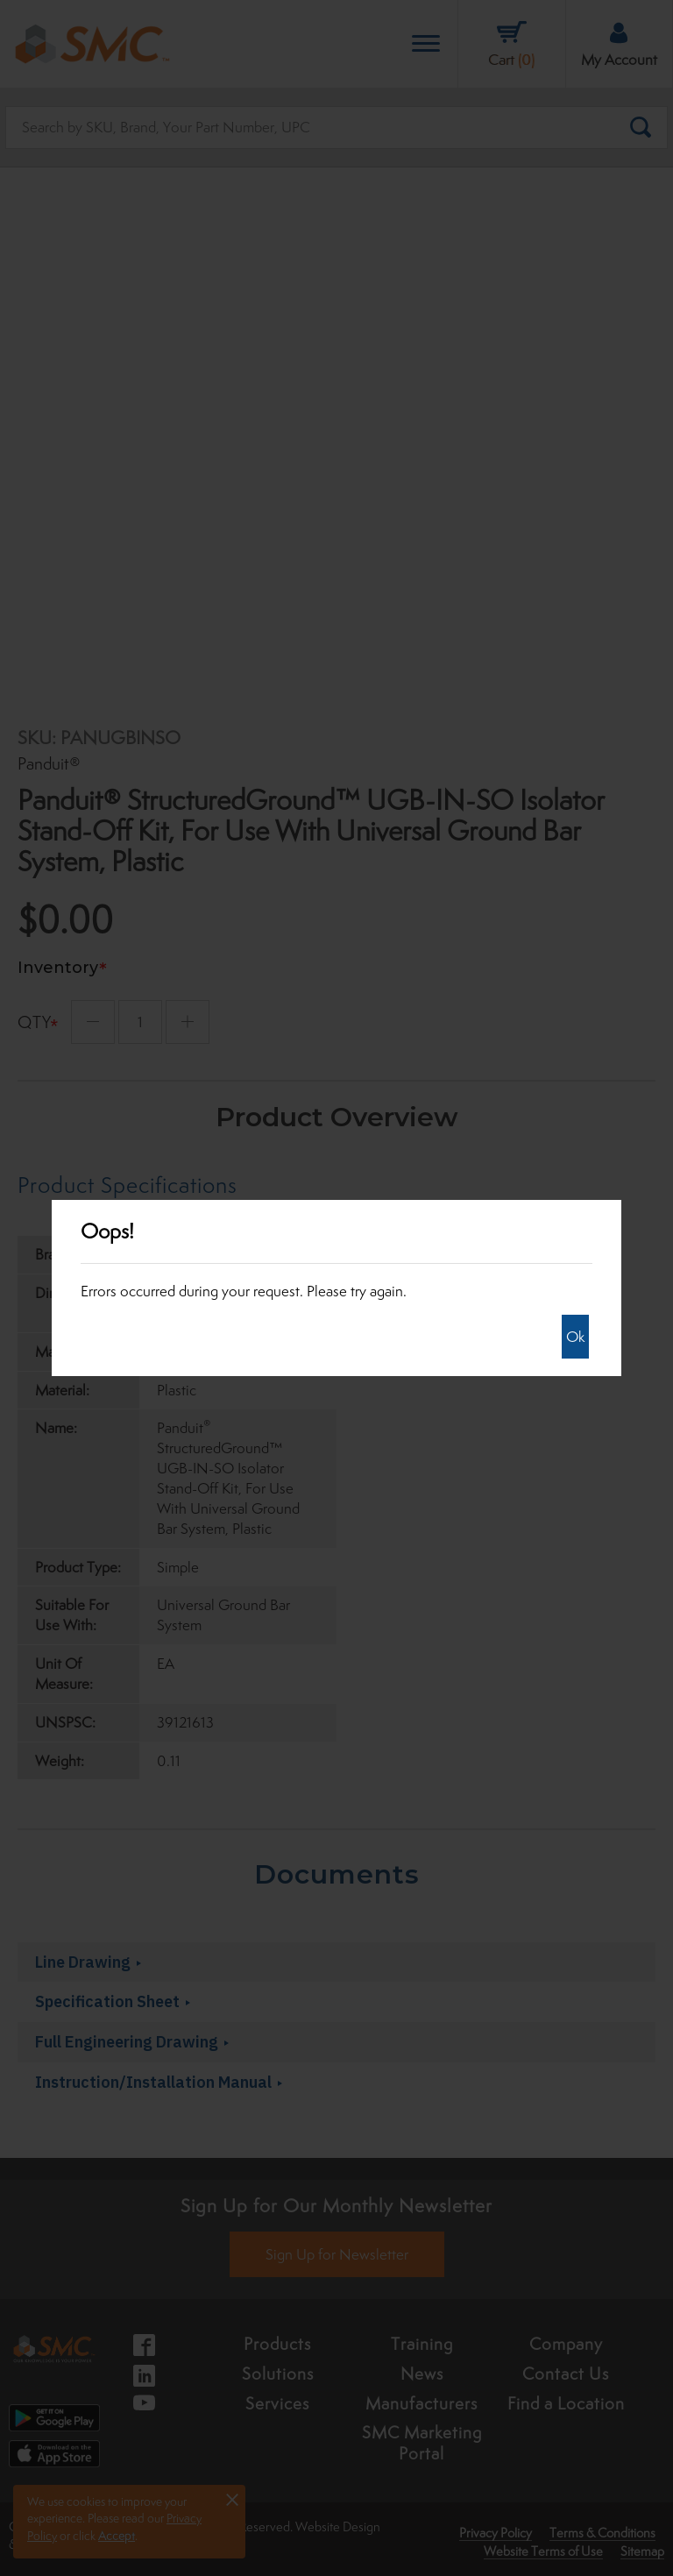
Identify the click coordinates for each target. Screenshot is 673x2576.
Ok (575, 1336)
